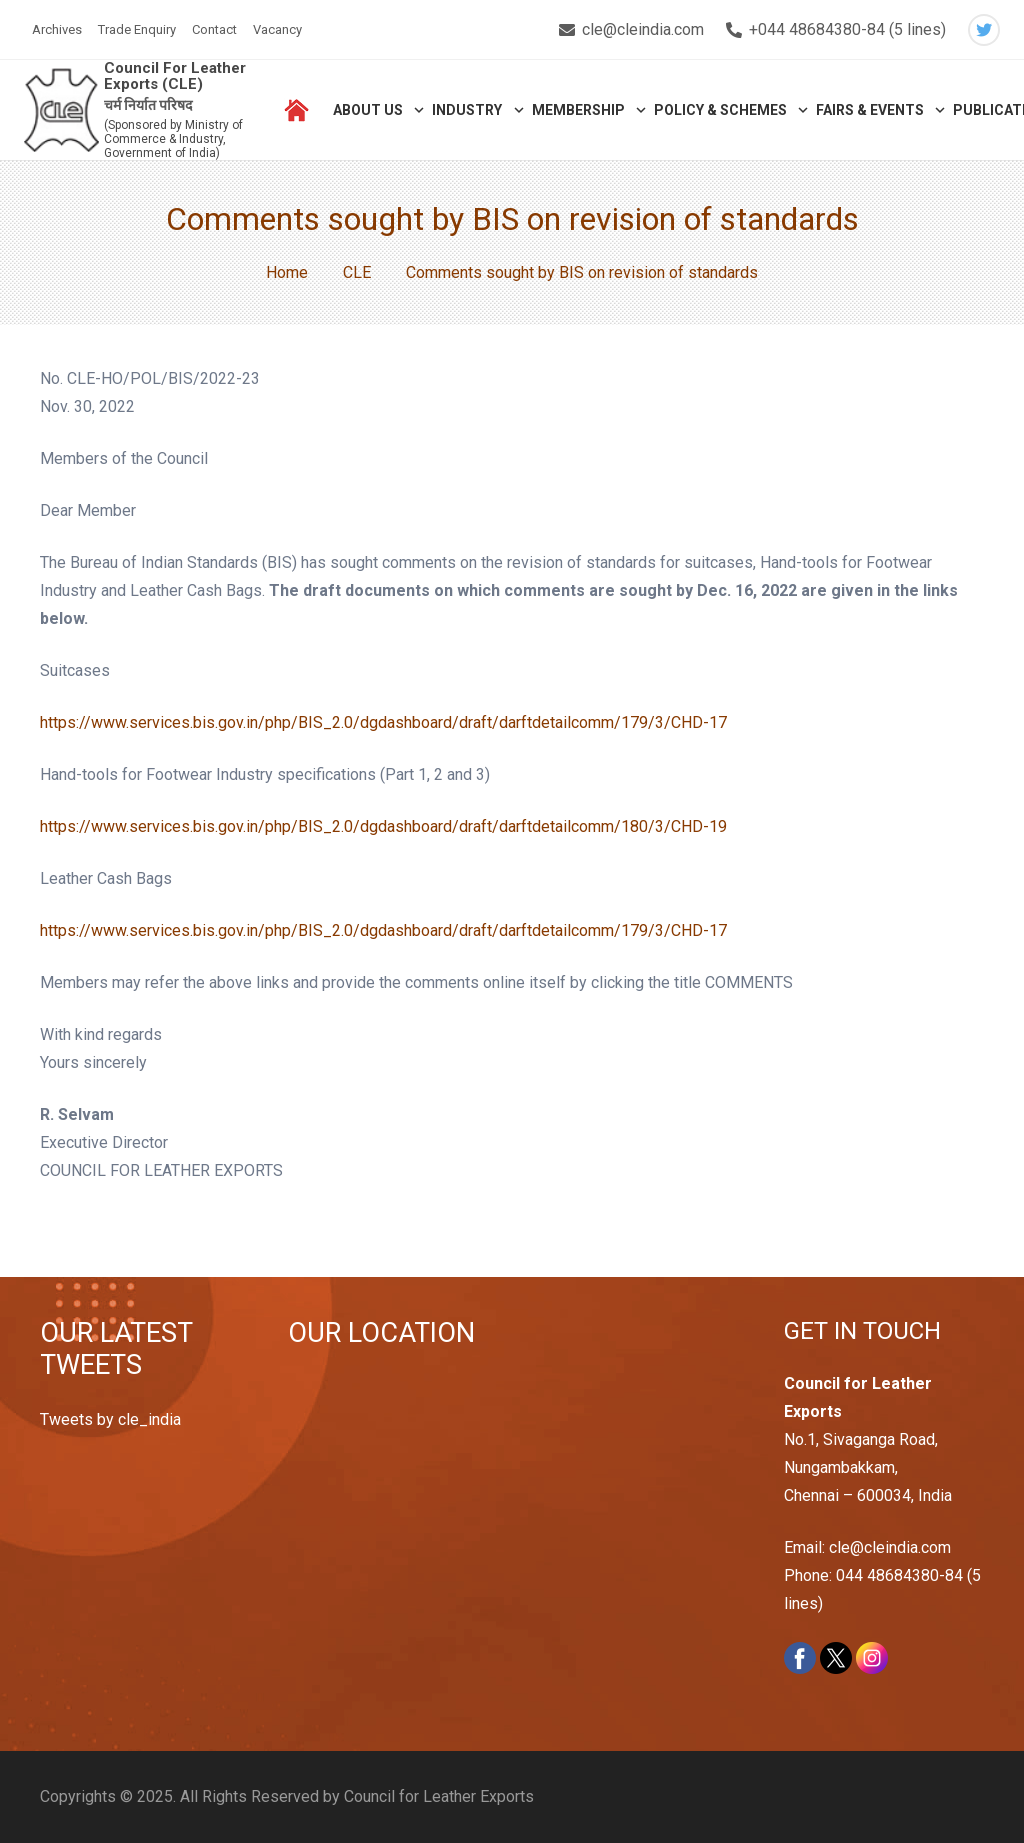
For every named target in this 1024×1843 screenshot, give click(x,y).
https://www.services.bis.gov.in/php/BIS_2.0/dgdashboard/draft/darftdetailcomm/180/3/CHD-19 (383, 826)
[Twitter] (984, 30)
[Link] (61, 110)
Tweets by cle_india (110, 1419)
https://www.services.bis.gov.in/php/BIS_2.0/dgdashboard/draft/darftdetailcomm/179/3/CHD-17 (383, 722)
